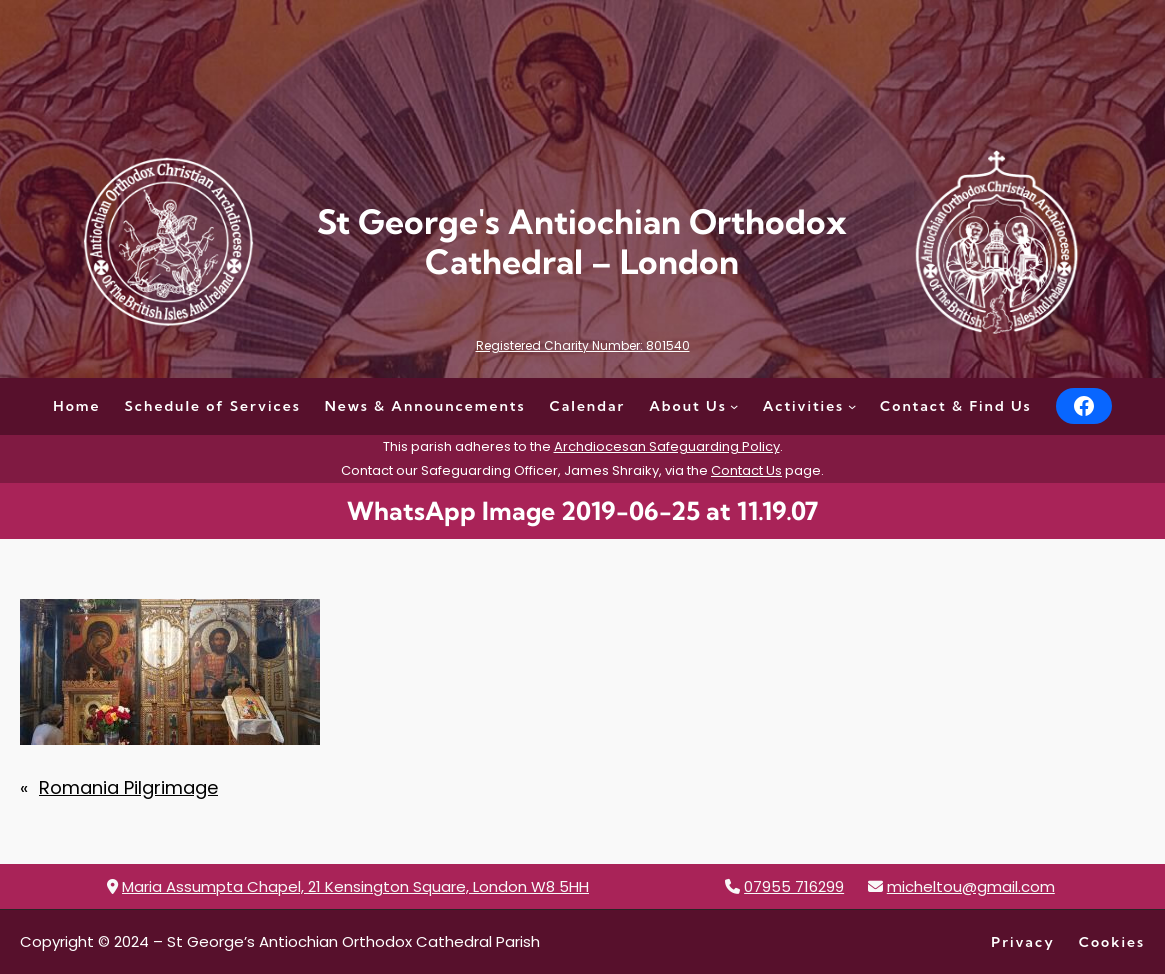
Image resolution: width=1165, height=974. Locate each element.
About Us (688, 406)
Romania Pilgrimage (128, 787)
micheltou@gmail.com (971, 886)
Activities (804, 406)
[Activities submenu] (852, 406)
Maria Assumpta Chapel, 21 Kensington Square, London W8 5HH (355, 886)
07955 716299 (794, 886)
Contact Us (746, 470)
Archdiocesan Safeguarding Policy (667, 446)
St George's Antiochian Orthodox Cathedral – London (582, 242)
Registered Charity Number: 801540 (583, 345)
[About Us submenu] (734, 406)
